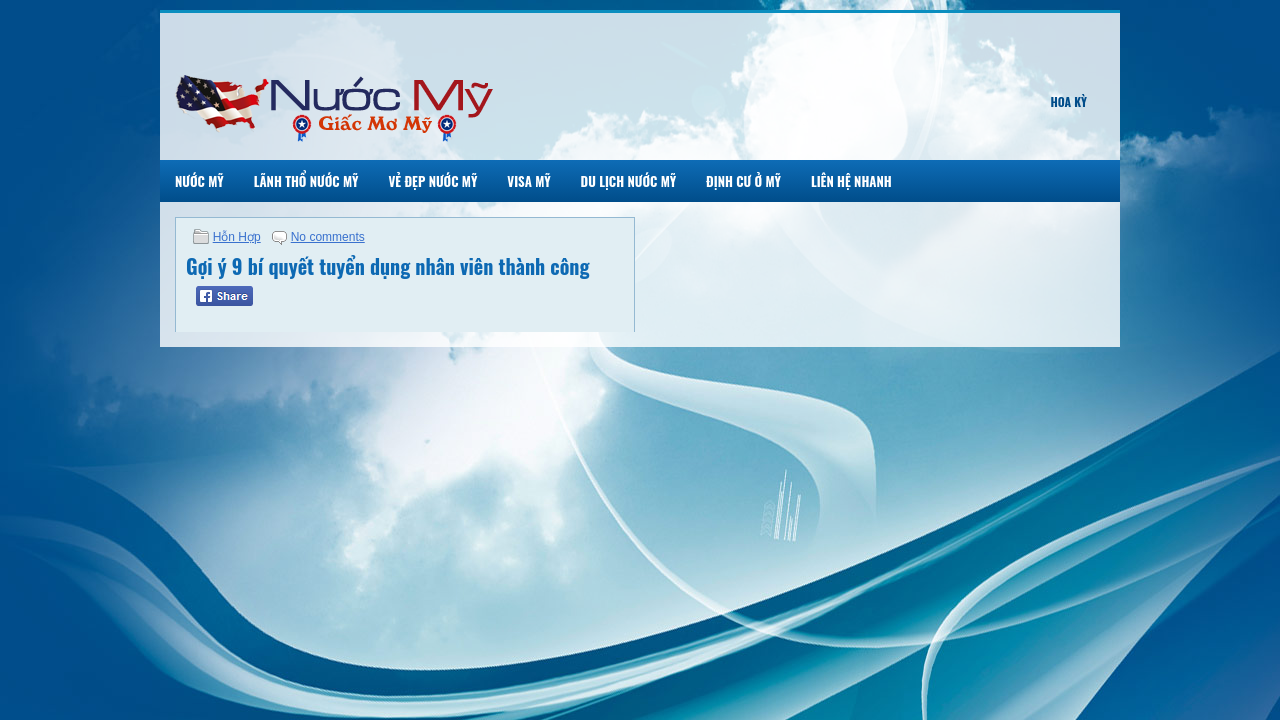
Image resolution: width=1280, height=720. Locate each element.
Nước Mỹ (199, 181)
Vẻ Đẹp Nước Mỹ (432, 181)
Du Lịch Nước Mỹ (629, 181)
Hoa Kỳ (1068, 101)
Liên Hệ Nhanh (851, 181)
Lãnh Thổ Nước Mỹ (306, 181)
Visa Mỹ (528, 181)
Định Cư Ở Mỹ (743, 181)
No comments (328, 237)
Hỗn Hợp (237, 237)
